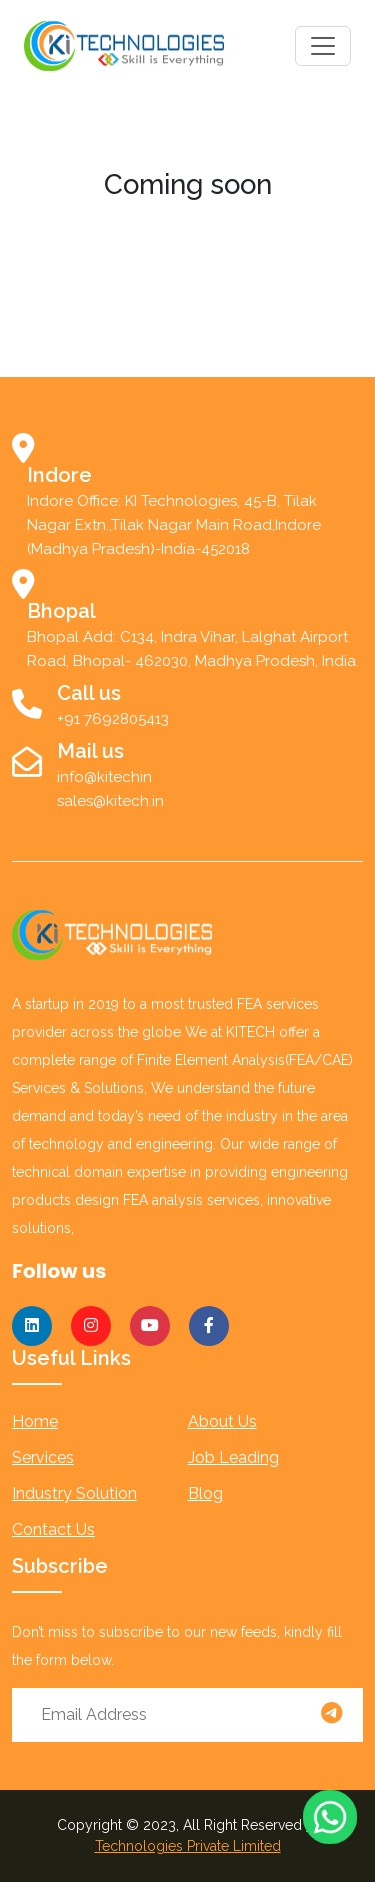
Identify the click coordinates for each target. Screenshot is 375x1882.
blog (205, 1493)
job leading (233, 1457)
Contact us (53, 1529)
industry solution (74, 1493)
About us (222, 1421)
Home (35, 1421)
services (43, 1457)
